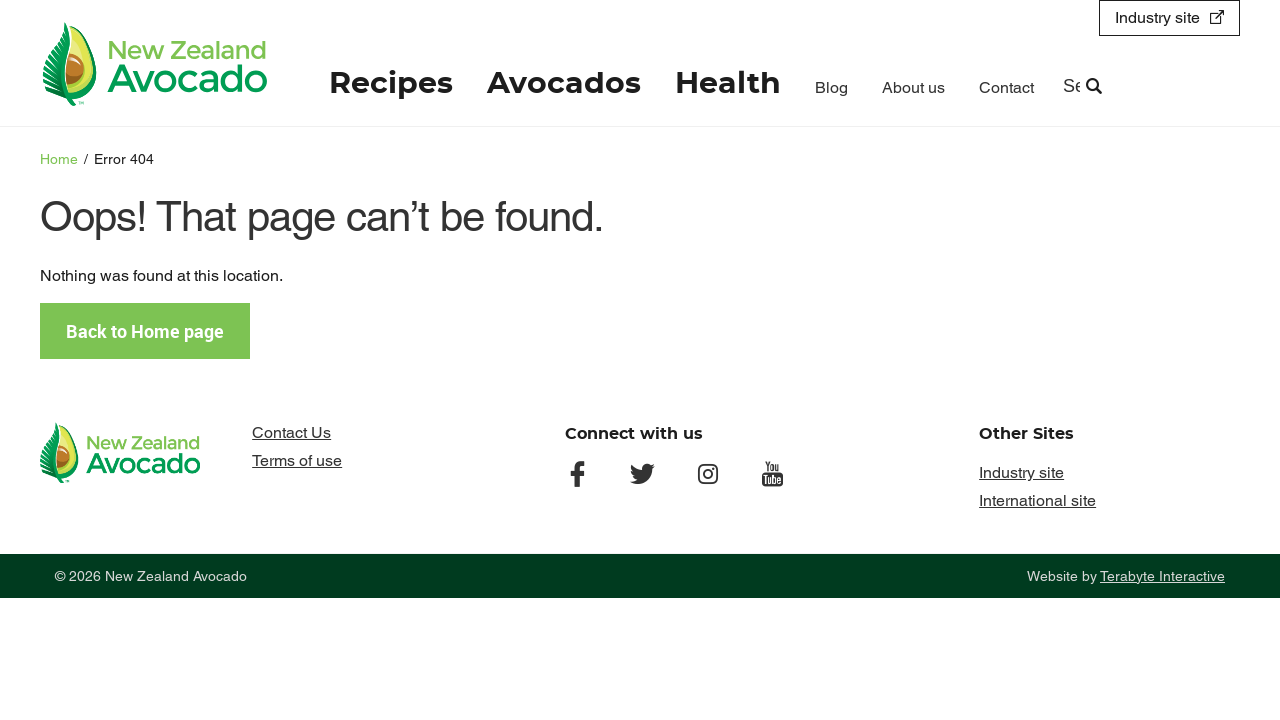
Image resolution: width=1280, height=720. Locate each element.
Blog (831, 87)
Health (728, 84)
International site (1037, 500)
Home (59, 159)
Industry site (1157, 17)
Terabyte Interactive (1162, 576)
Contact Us (291, 432)
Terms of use (297, 460)
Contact (1006, 87)
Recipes (391, 84)
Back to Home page (145, 331)
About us (913, 87)
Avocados (564, 84)
